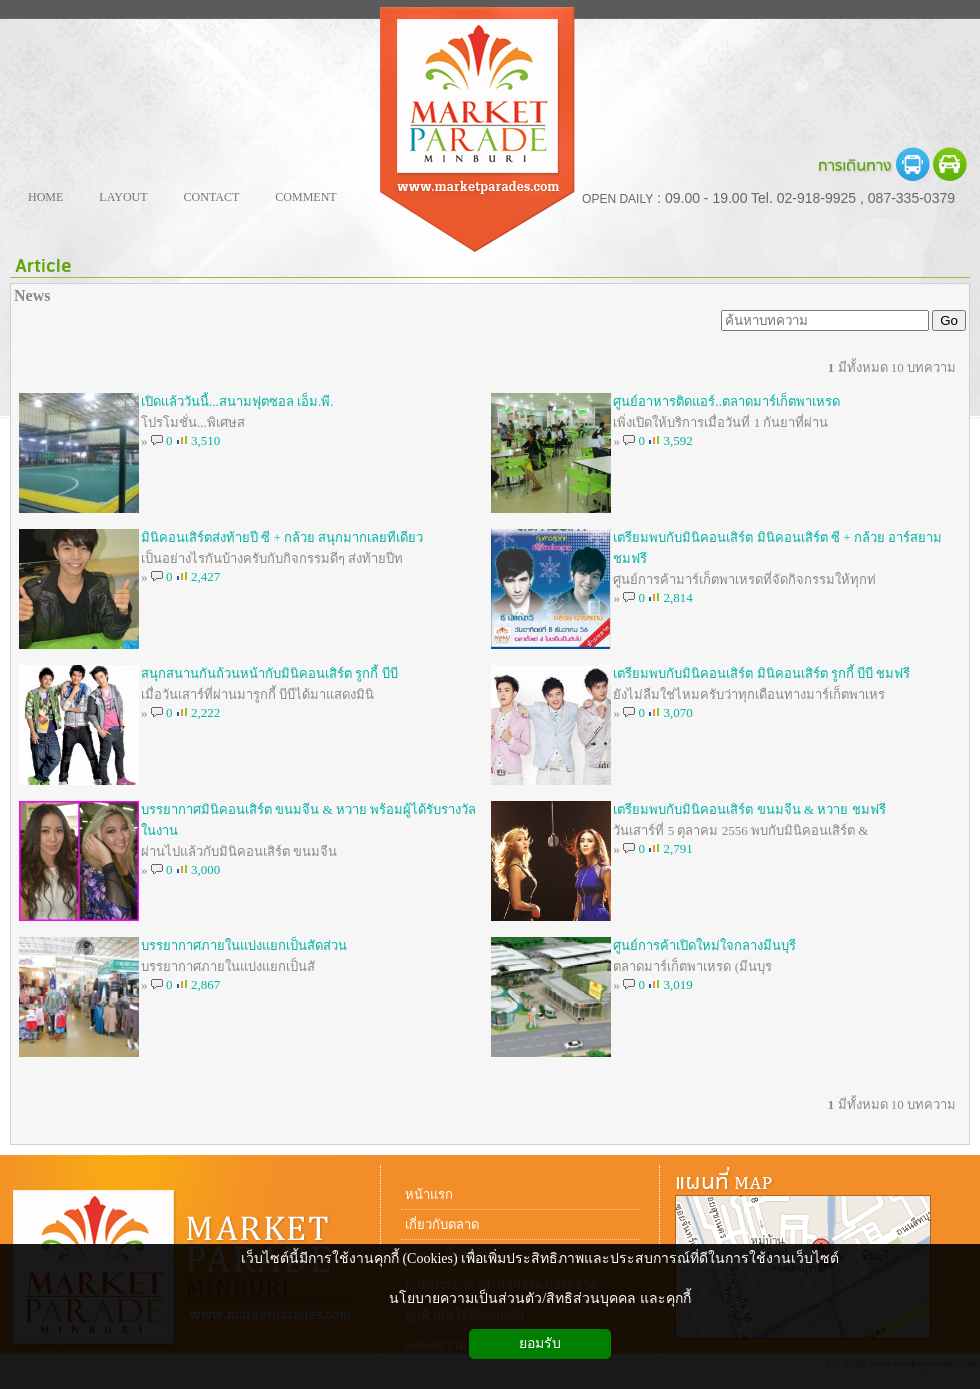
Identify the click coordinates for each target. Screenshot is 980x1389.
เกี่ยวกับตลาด (442, 1224)
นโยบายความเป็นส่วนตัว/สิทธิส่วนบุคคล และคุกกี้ (539, 1298)
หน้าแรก (429, 1194)
